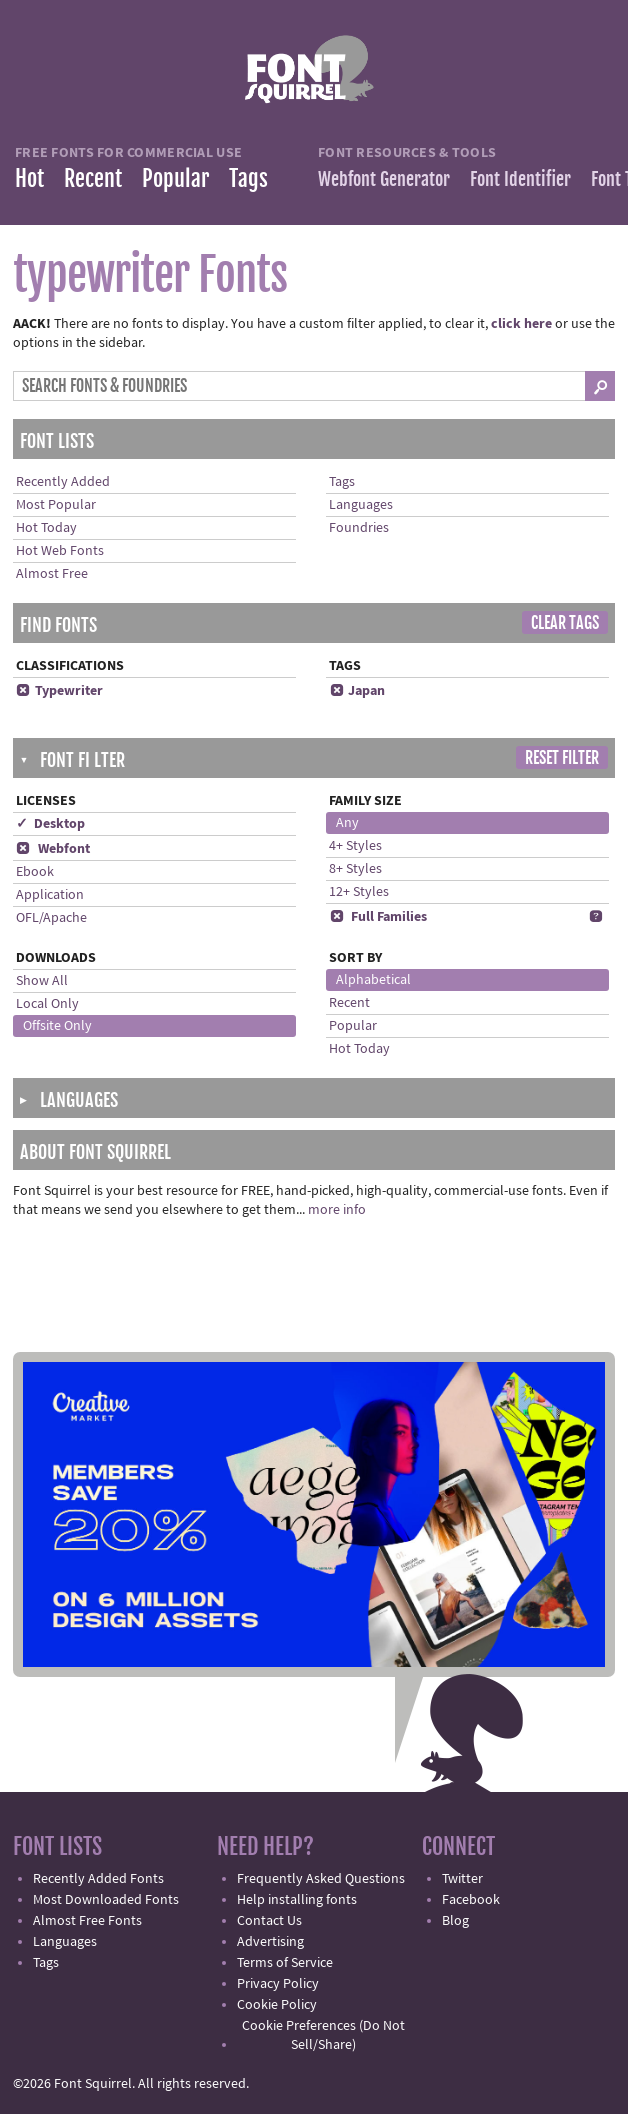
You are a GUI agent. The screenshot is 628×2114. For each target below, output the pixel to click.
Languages (361, 505)
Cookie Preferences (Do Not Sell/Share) (323, 2035)
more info (337, 1210)
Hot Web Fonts (60, 551)
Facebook (471, 1900)
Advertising (270, 1942)
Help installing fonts (297, 1900)
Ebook (35, 872)
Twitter (462, 1879)
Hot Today (46, 528)
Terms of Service (285, 1963)
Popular (175, 178)
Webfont (53, 849)
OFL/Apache (51, 918)
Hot (29, 178)
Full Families (378, 917)
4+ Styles (355, 846)
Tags (248, 178)
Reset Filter (562, 758)
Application (50, 895)
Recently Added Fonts (98, 1879)
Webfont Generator (384, 179)
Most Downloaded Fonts (106, 1900)
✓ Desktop (50, 824)
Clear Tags (565, 623)
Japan (357, 691)
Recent (93, 178)
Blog (455, 1921)
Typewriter (59, 691)
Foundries (359, 528)
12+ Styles (359, 892)
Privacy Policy (278, 1984)
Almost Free (52, 574)
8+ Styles (355, 869)
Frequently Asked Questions (321, 1879)
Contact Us (269, 1921)
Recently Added (63, 482)
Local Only (47, 1004)
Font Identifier (520, 179)
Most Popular (56, 505)
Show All (42, 981)
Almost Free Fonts (87, 1921)
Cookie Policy (277, 2005)
